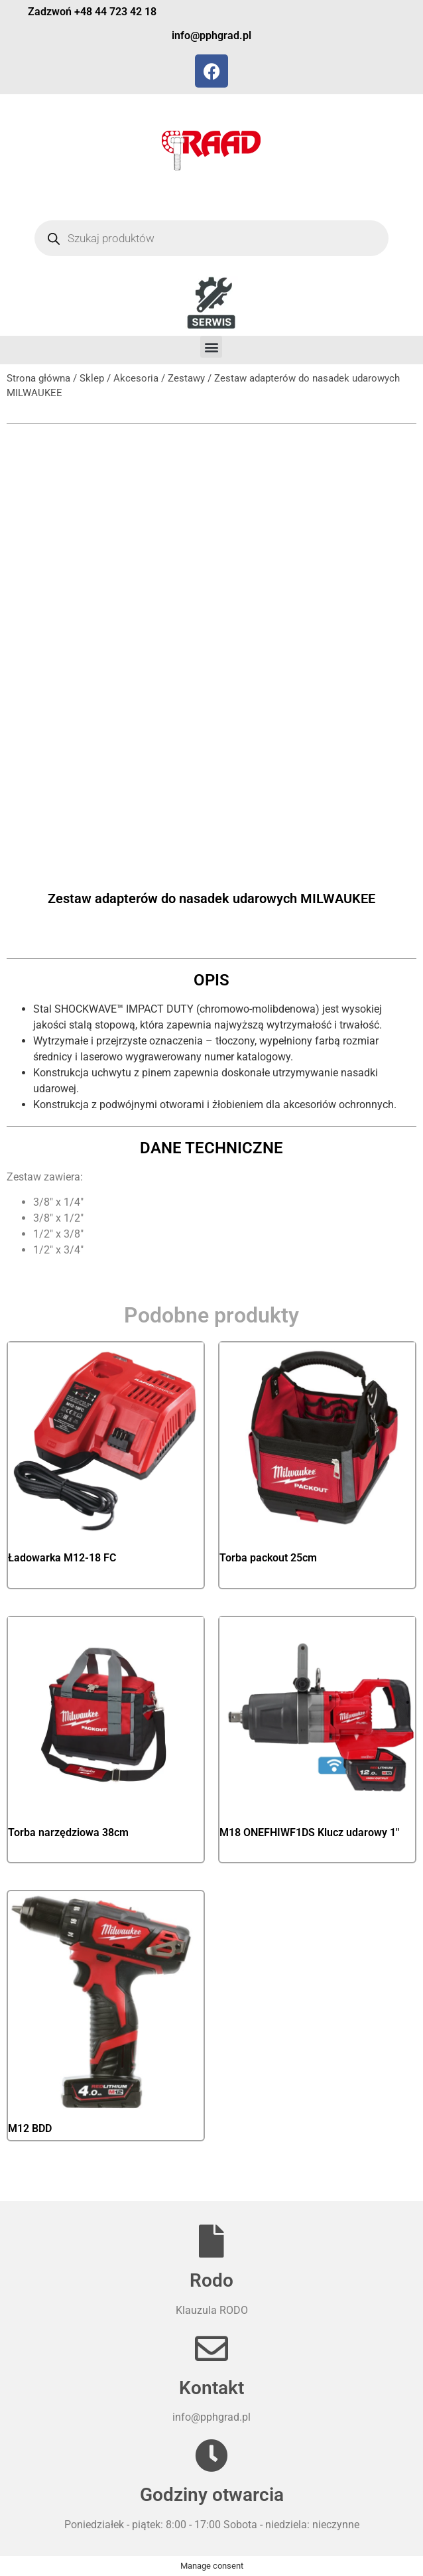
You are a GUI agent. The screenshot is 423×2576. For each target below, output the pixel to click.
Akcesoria (135, 378)
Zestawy (186, 378)
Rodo (211, 2280)
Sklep (92, 378)
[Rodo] (211, 2240)
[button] (211, 347)
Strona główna (38, 378)
